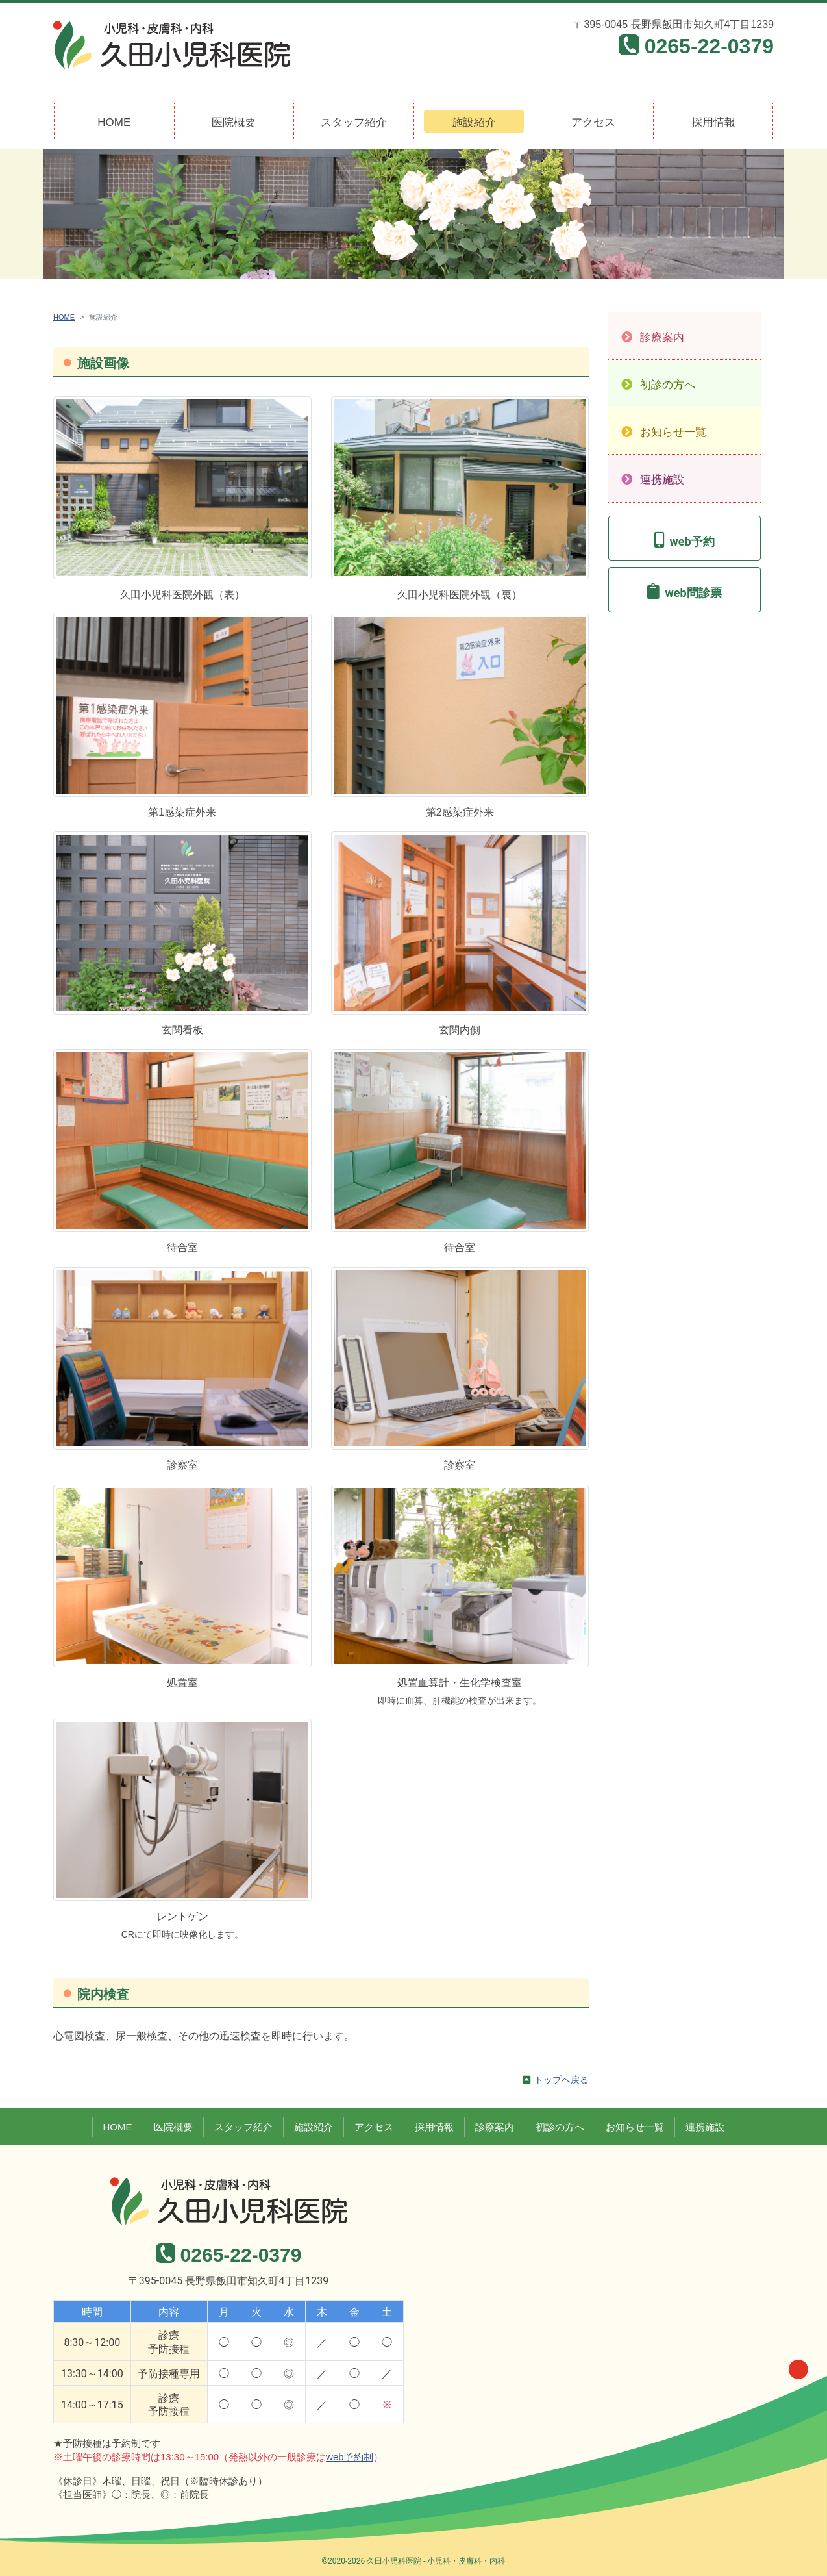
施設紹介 (474, 122)
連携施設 (662, 480)
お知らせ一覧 (673, 432)
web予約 (691, 541)
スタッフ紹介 (354, 122)
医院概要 (234, 122)
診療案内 (662, 337)
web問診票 (693, 593)
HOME (113, 122)
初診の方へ (667, 385)
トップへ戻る (561, 2080)
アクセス (593, 122)
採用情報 (713, 122)
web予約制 (349, 2456)
